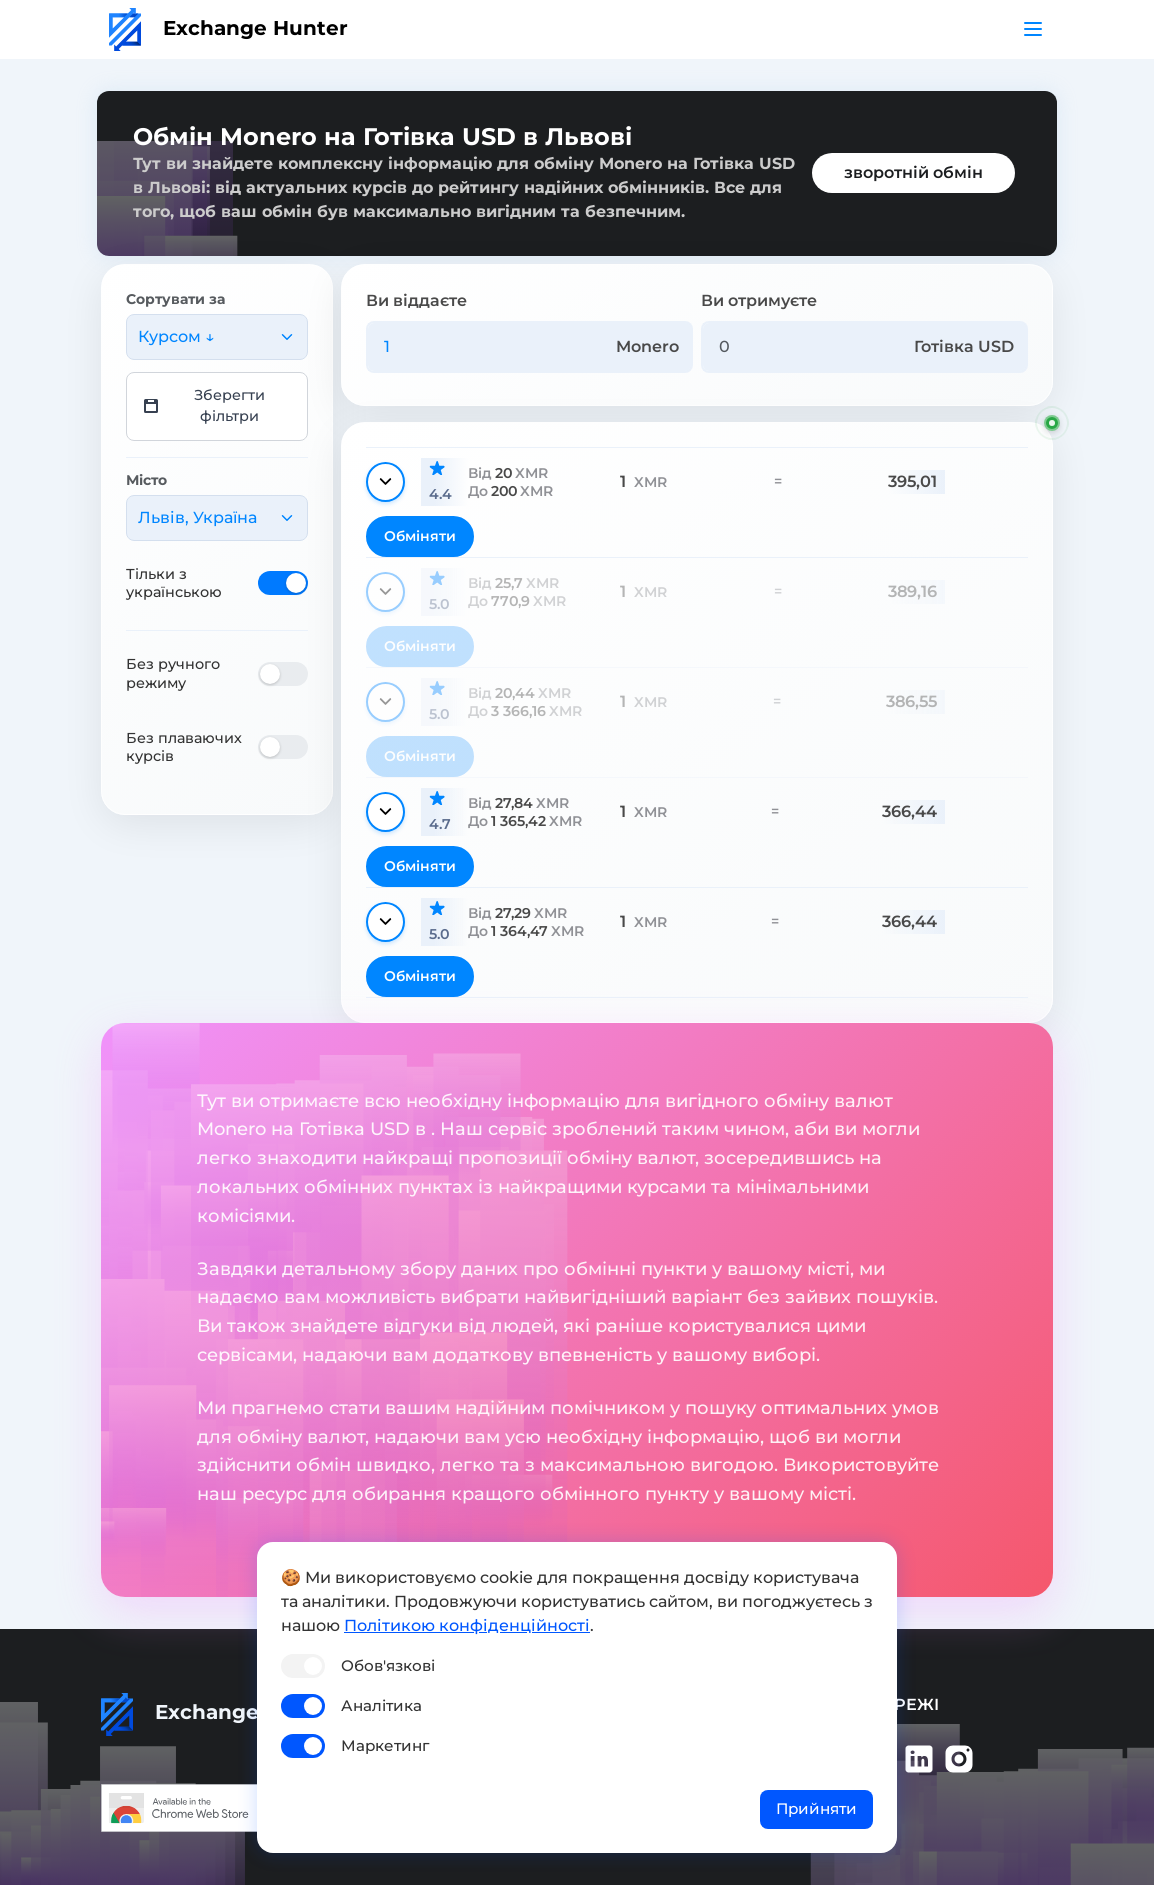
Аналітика (381, 1705)
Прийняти (816, 1808)
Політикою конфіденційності (467, 1625)
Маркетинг (385, 1745)
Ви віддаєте (416, 300)
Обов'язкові (388, 1665)
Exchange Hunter (228, 28)
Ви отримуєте (759, 300)
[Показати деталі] (385, 482)
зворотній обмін (913, 172)
